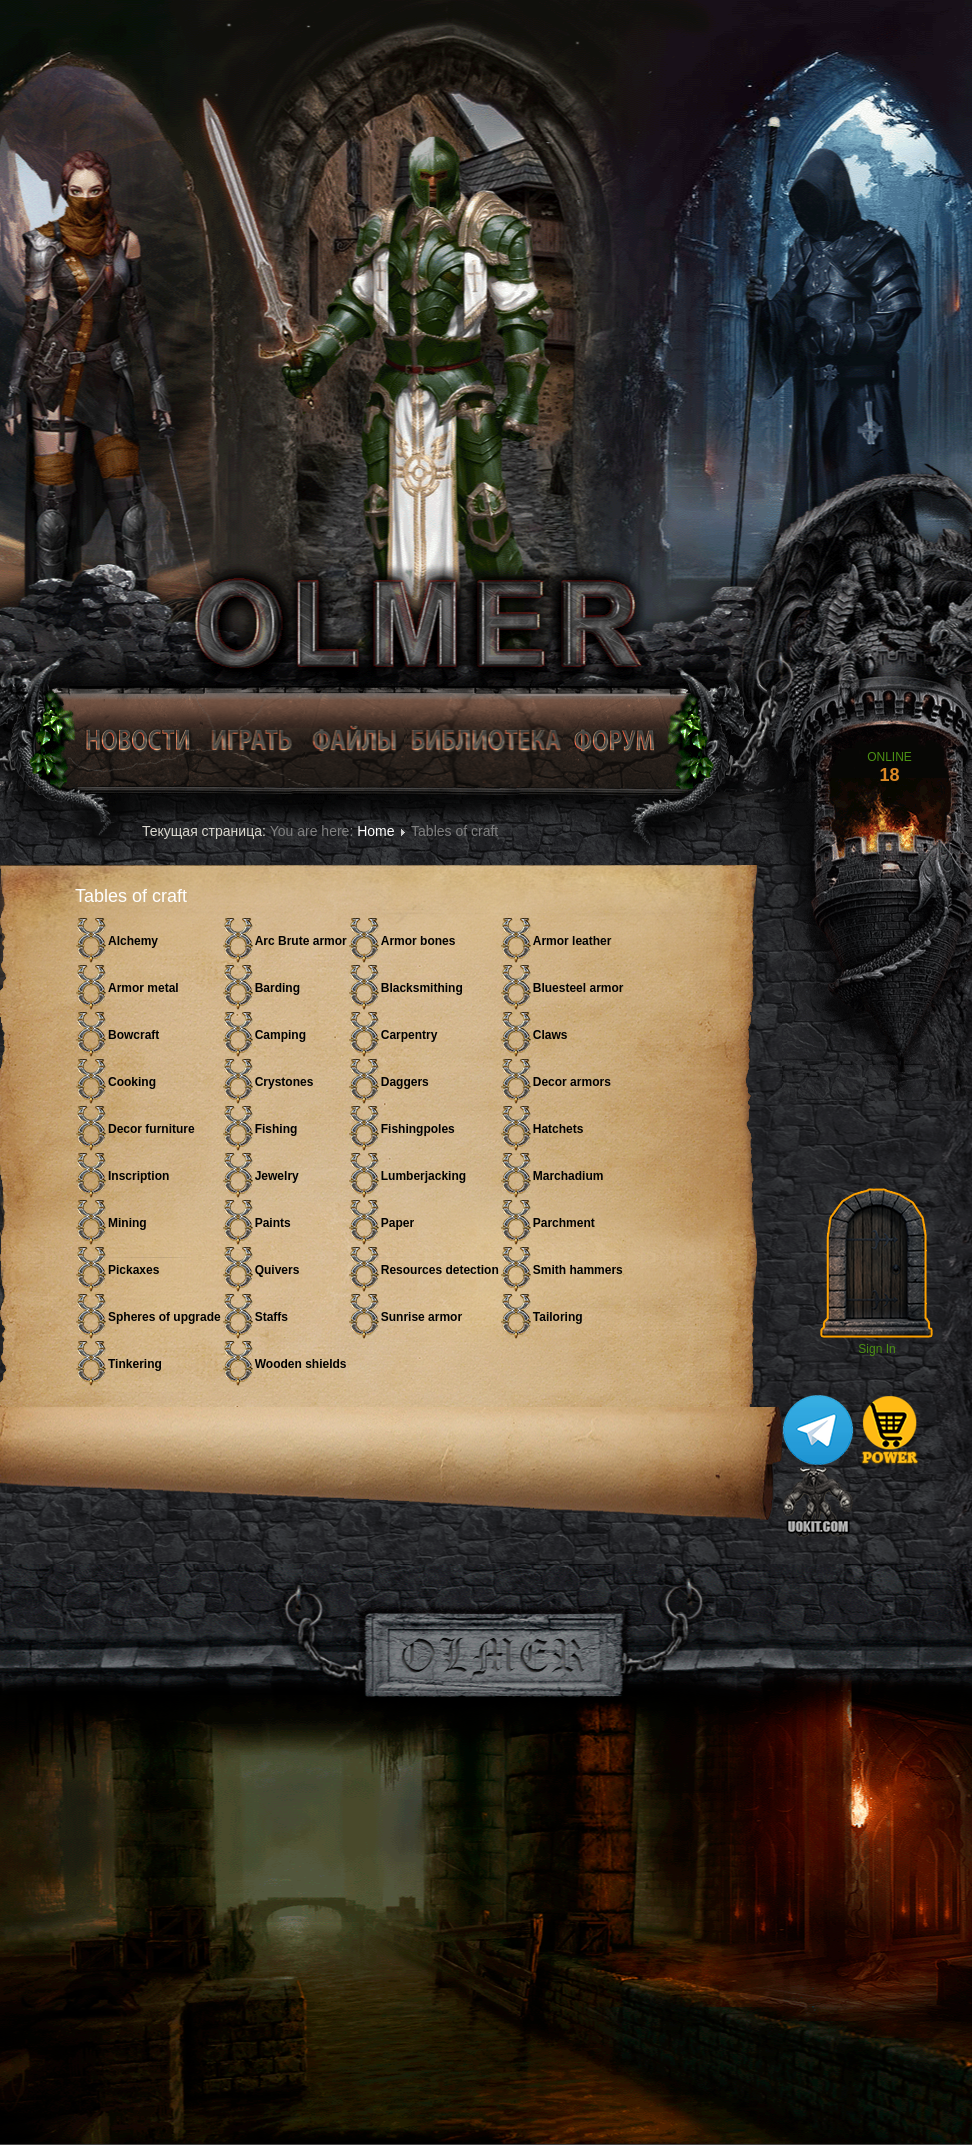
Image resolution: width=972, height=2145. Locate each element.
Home (375, 831)
